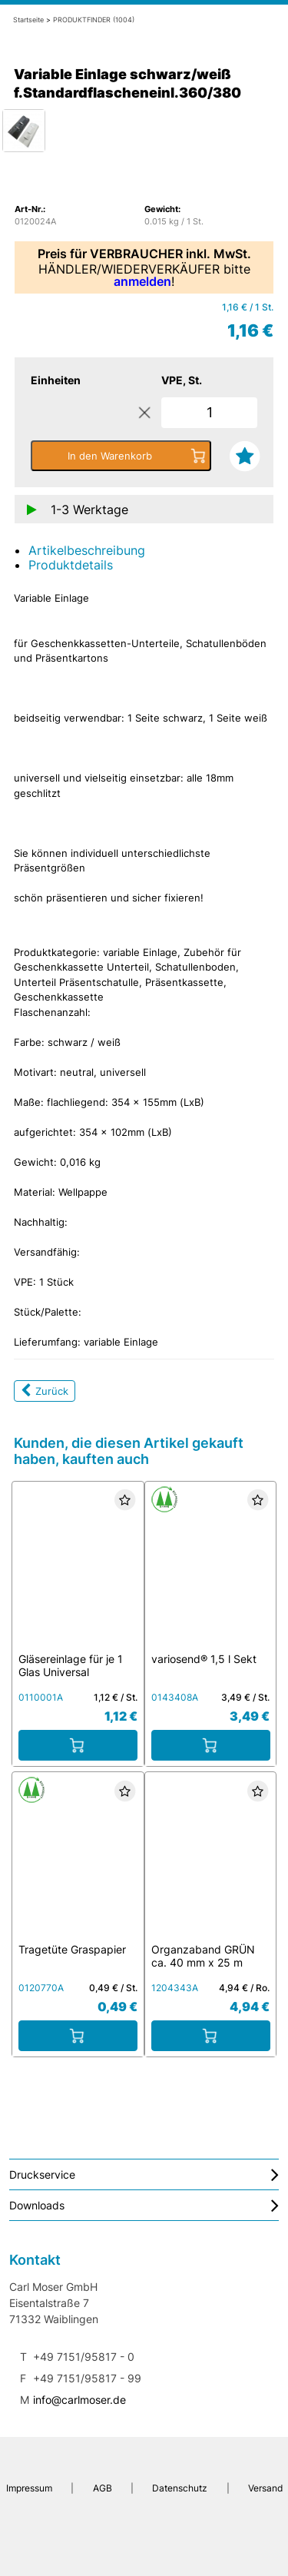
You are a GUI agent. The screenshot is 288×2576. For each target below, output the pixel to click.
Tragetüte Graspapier (72, 1949)
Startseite (28, 19)
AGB (101, 2488)
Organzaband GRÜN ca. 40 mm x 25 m (203, 1956)
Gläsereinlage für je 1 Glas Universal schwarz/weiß (70, 1671)
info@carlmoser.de (79, 2399)
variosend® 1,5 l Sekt (204, 1658)
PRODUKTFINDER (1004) (93, 19)
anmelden (142, 281)
